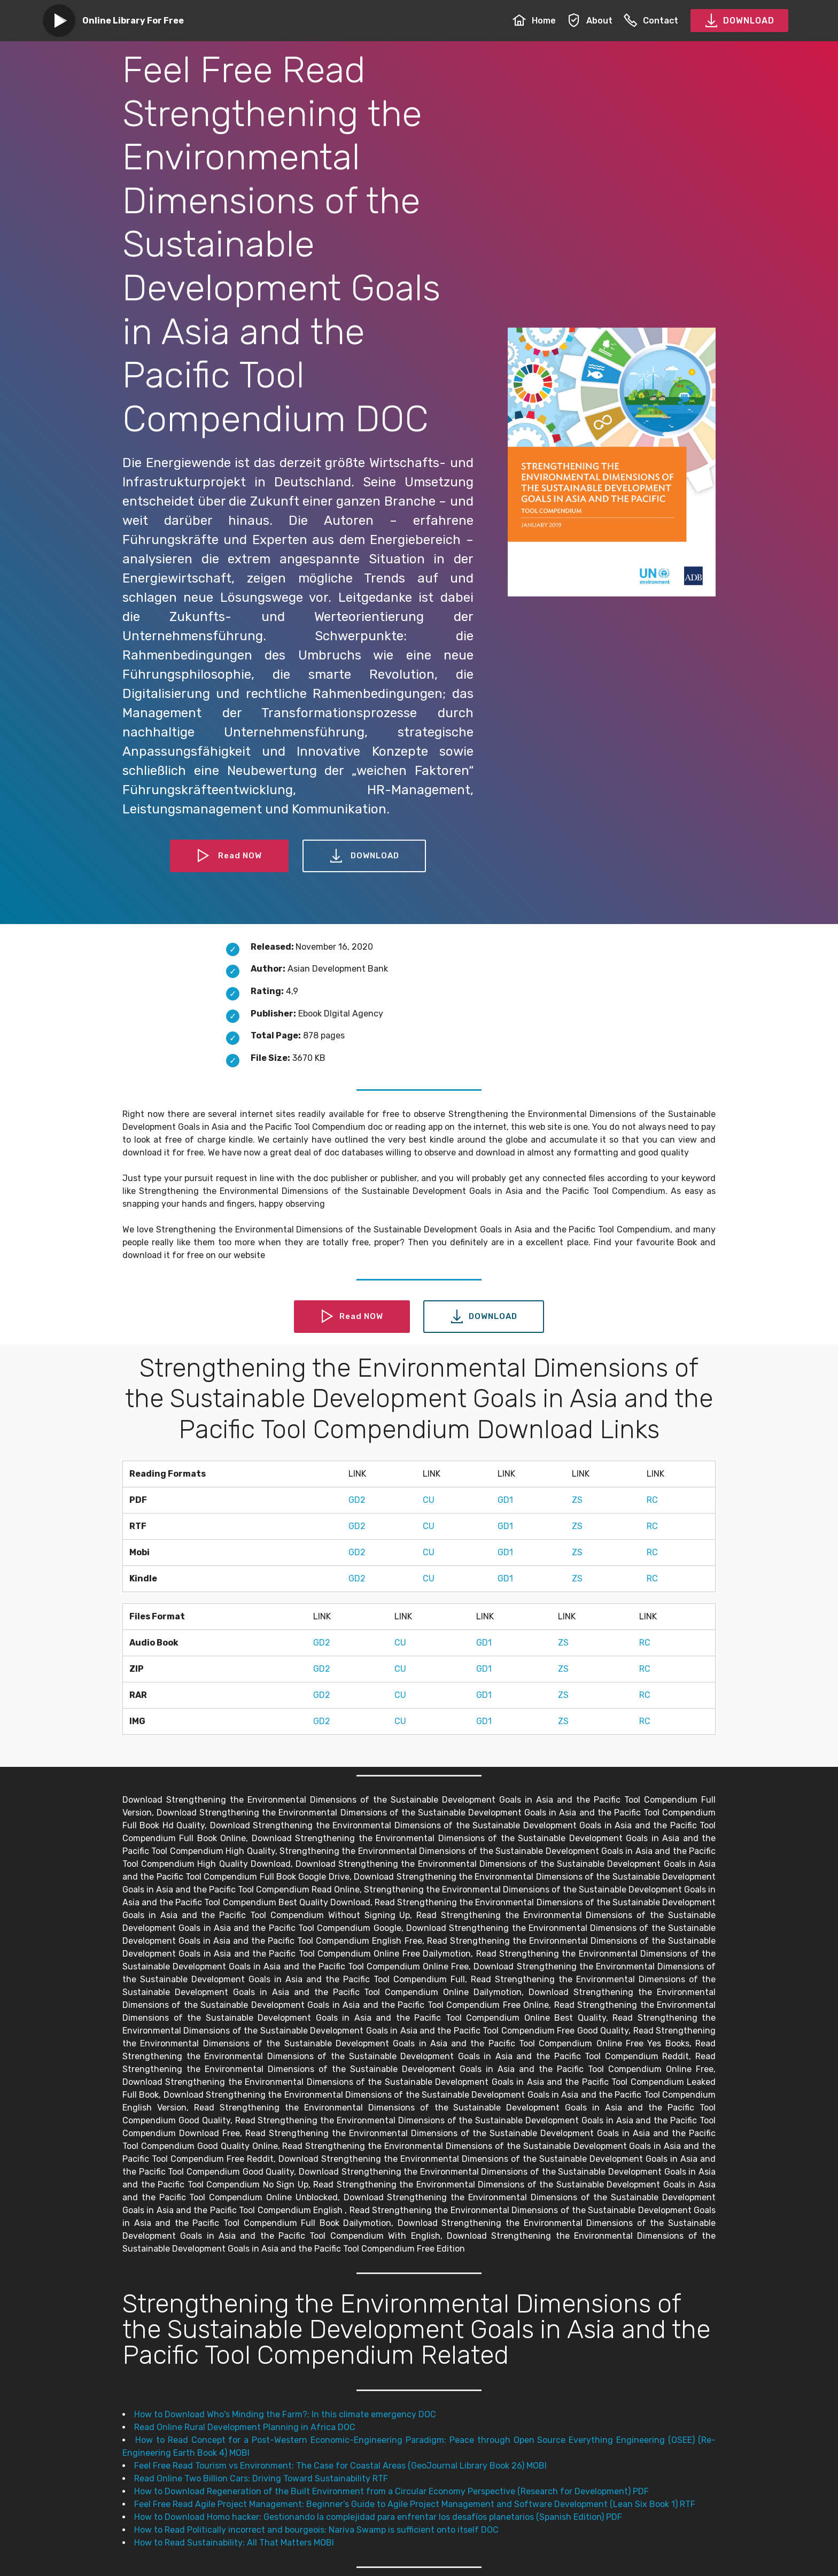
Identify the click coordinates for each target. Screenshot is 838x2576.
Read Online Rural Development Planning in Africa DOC (244, 2427)
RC (652, 1500)
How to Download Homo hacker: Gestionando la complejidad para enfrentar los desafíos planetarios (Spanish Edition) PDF (378, 2517)
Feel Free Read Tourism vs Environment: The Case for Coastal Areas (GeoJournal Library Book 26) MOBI (340, 2466)
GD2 (357, 1500)
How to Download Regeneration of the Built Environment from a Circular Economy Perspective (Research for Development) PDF (391, 2491)
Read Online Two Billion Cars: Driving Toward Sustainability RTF (261, 2478)
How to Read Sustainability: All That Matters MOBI (234, 2543)
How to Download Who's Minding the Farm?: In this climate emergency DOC (285, 2414)
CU (428, 1500)
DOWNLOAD (739, 21)
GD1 (505, 1500)
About (589, 20)
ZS (577, 1500)
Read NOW (228, 856)
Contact (651, 20)
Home (534, 20)
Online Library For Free (133, 20)
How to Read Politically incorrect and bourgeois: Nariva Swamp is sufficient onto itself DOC (316, 2530)
